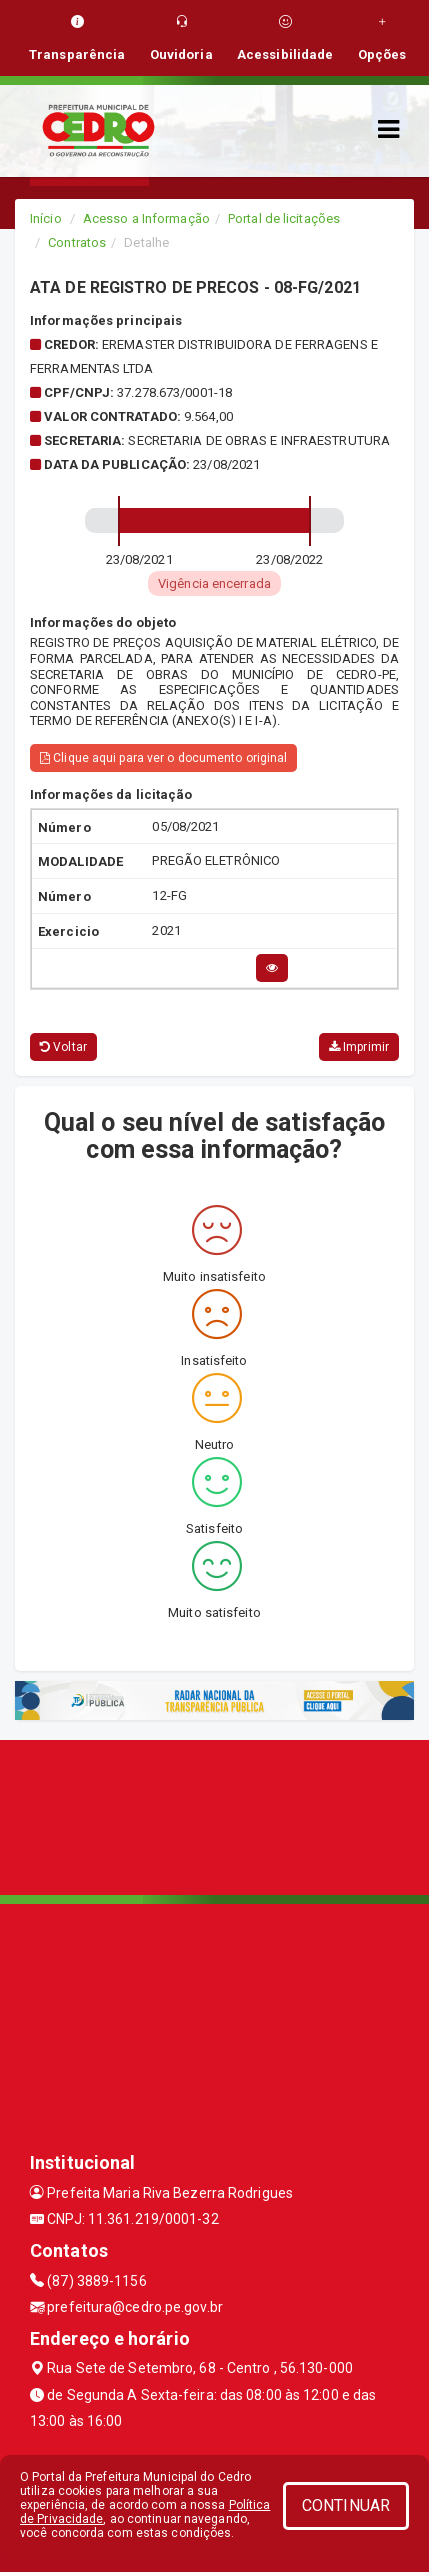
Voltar (63, 1047)
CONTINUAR (346, 2505)
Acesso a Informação (146, 218)
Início (46, 218)
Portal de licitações (284, 218)
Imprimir (359, 1047)
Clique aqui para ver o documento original (163, 758)
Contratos (77, 242)
